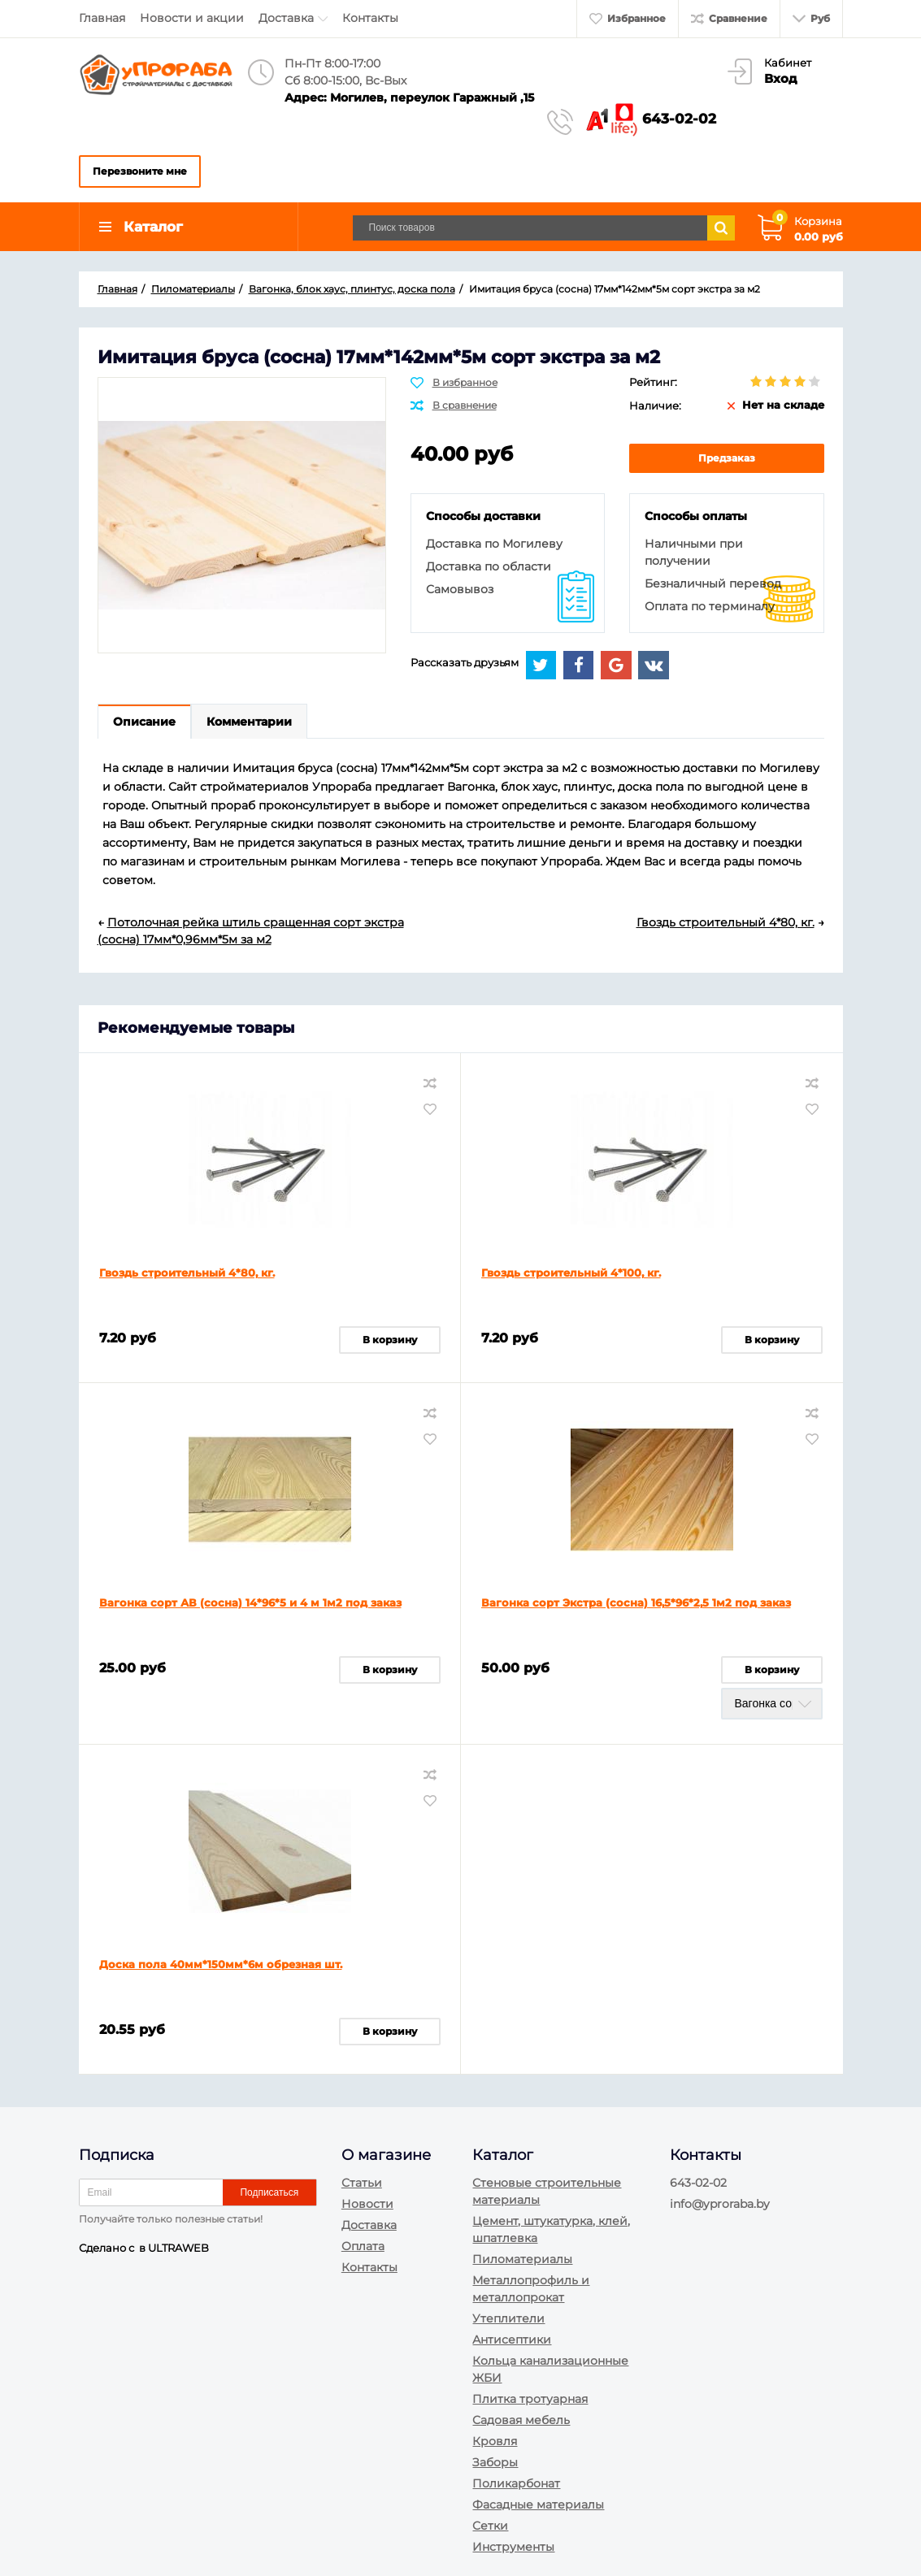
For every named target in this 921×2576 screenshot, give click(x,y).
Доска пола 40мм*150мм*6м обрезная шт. (220, 1964)
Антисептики (511, 2339)
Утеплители (508, 2318)
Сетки (490, 2525)
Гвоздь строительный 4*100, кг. (571, 1272)
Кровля (494, 2441)
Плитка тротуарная (530, 2399)
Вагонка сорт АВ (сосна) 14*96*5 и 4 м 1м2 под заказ (250, 1602)
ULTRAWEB (178, 2248)
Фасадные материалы (538, 2504)
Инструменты (513, 2546)
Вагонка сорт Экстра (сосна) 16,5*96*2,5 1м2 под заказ (636, 1602)
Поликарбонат (516, 2483)
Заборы (495, 2462)
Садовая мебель (521, 2420)
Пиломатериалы (522, 2259)
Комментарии (249, 721)
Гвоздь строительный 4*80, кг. (187, 1272)
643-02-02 (679, 119)
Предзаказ (726, 458)
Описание (144, 721)
